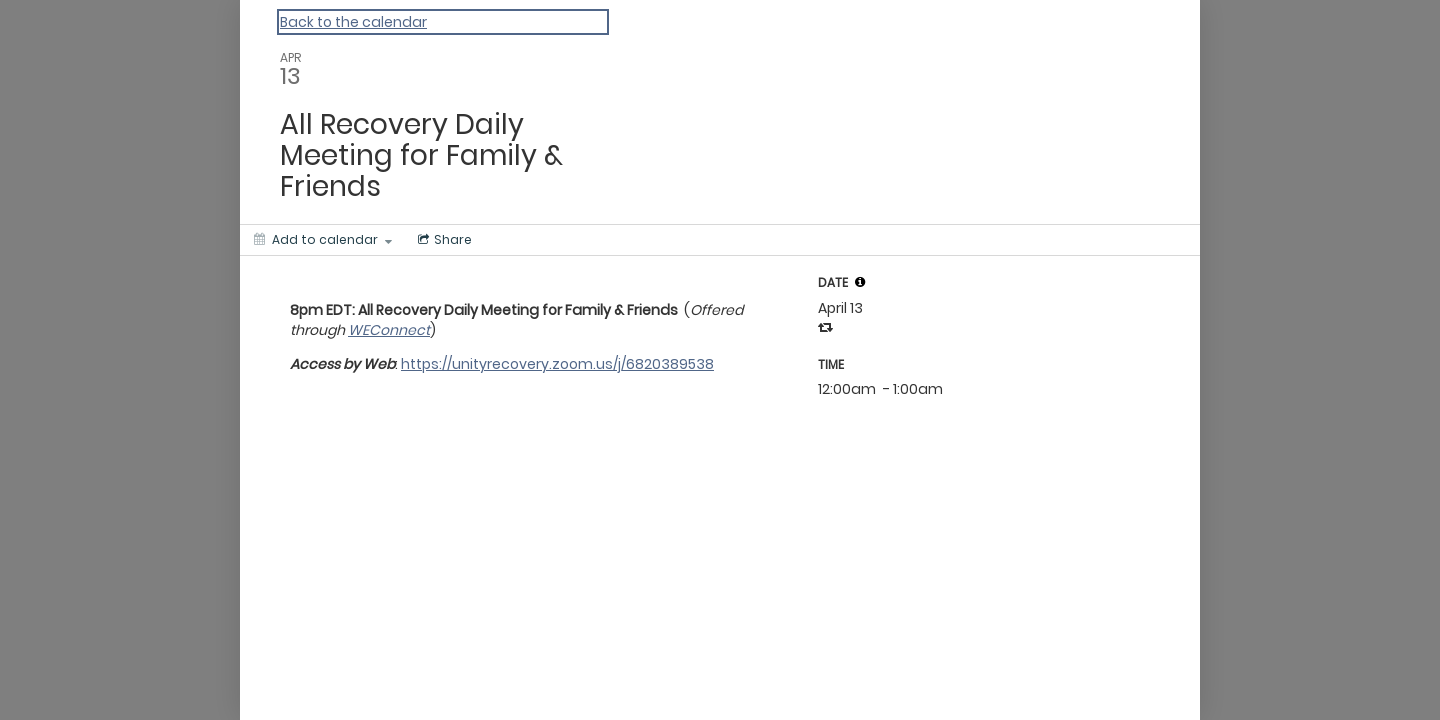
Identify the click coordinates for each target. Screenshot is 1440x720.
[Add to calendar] (323, 240)
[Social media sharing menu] (443, 240)
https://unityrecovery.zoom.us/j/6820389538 (557, 364)
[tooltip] (860, 282)
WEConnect (389, 330)
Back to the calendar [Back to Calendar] (353, 22)
